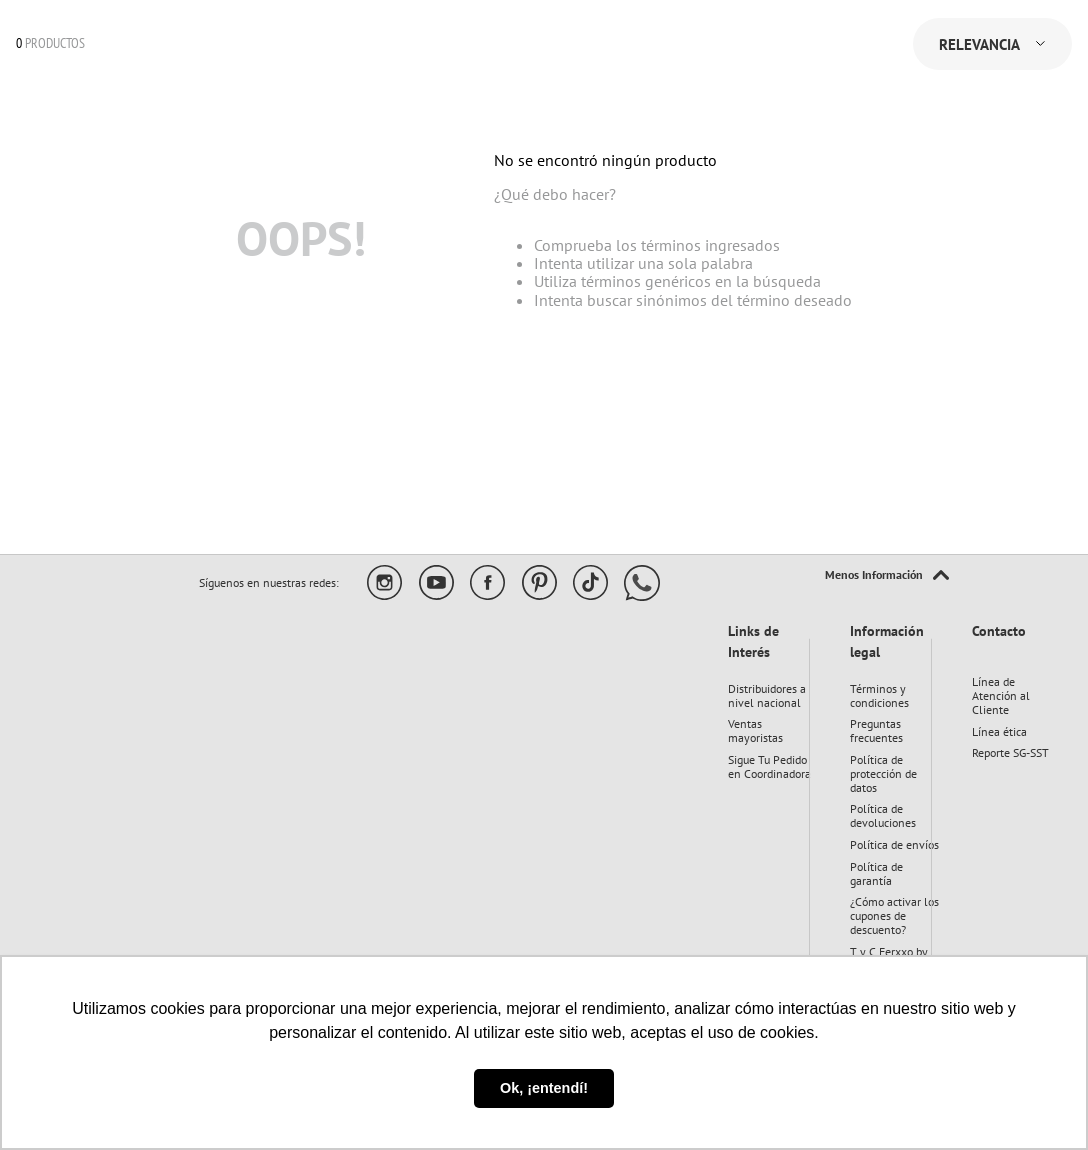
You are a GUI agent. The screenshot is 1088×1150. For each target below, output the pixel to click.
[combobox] (209, 76)
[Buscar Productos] (316, 76)
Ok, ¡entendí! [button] (544, 1088)
